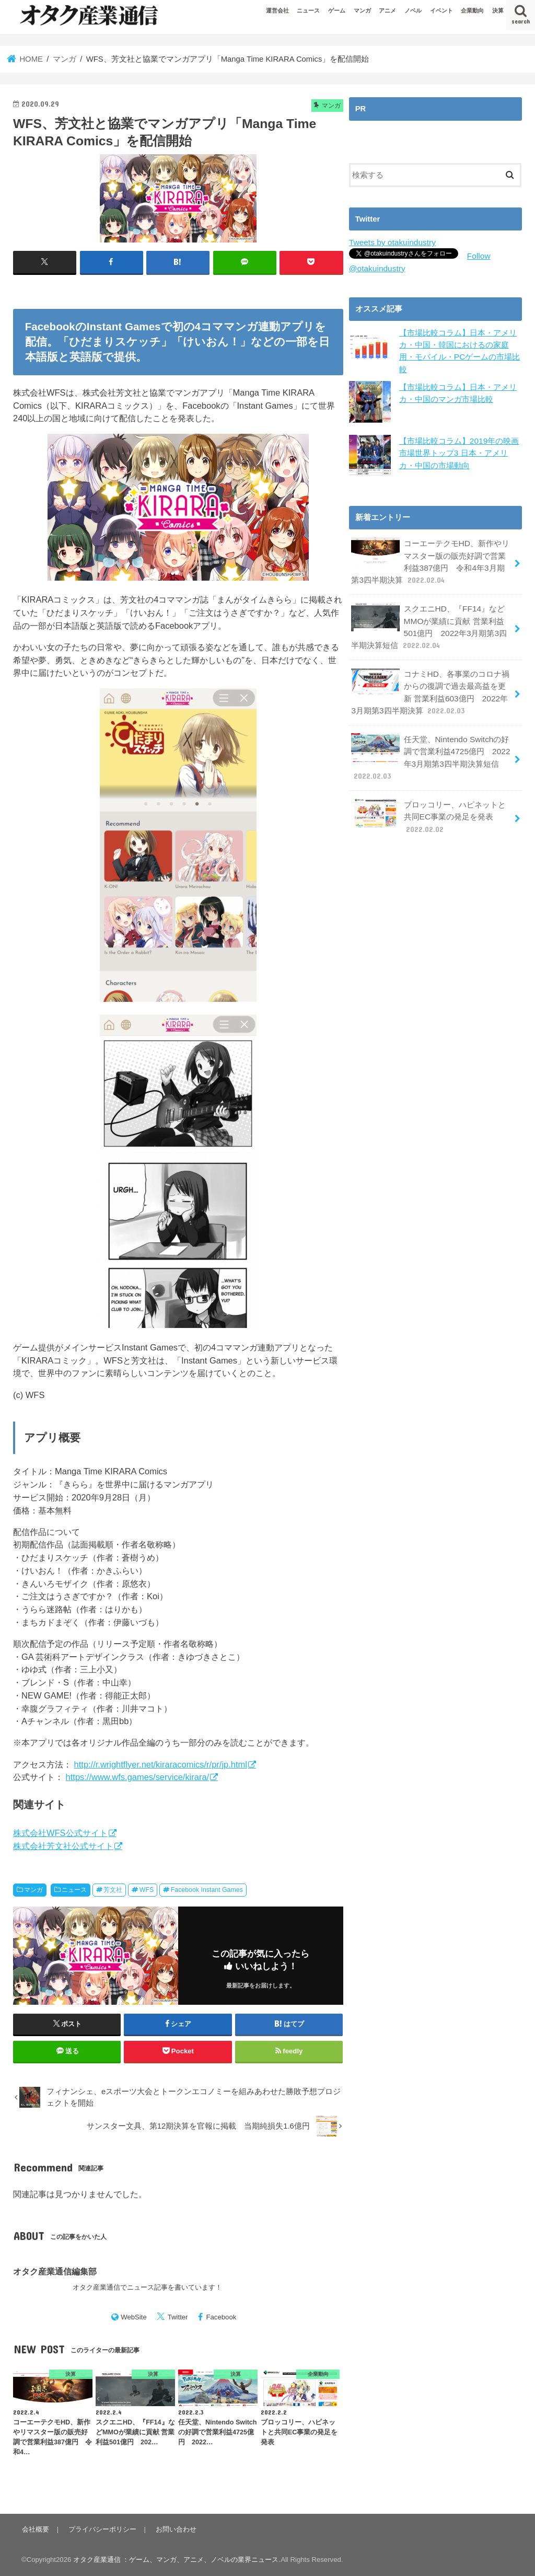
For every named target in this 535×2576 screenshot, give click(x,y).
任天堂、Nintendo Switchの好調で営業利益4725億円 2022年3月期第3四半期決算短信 (429, 746)
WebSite (134, 2316)
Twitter (178, 2316)
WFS (146, 1889)
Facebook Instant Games (207, 1889)
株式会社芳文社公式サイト (63, 1845)
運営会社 (277, 10)
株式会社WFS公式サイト (60, 1833)
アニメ (387, 10)
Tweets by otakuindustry (390, 242)
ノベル (413, 10)
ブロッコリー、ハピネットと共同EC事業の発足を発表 (428, 802)
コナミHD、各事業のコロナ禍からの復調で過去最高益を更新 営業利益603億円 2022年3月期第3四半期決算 (430, 684)
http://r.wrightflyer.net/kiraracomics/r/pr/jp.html (160, 1764)
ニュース (308, 10)
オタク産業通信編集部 (55, 2270)
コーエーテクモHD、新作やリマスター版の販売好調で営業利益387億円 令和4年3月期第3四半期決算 (431, 558)
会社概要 (35, 2529)
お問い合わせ (172, 2529)
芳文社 (112, 1889)
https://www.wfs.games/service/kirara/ (138, 1777)
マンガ (362, 10)
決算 (498, 10)
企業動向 (472, 10)
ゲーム (336, 10)
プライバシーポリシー (100, 2529)
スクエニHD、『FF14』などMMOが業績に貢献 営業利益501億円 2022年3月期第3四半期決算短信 (428, 621)
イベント (441, 10)
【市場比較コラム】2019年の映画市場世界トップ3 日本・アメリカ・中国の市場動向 (458, 450)
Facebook (221, 2316)
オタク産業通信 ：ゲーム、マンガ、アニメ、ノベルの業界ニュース (176, 2559)
